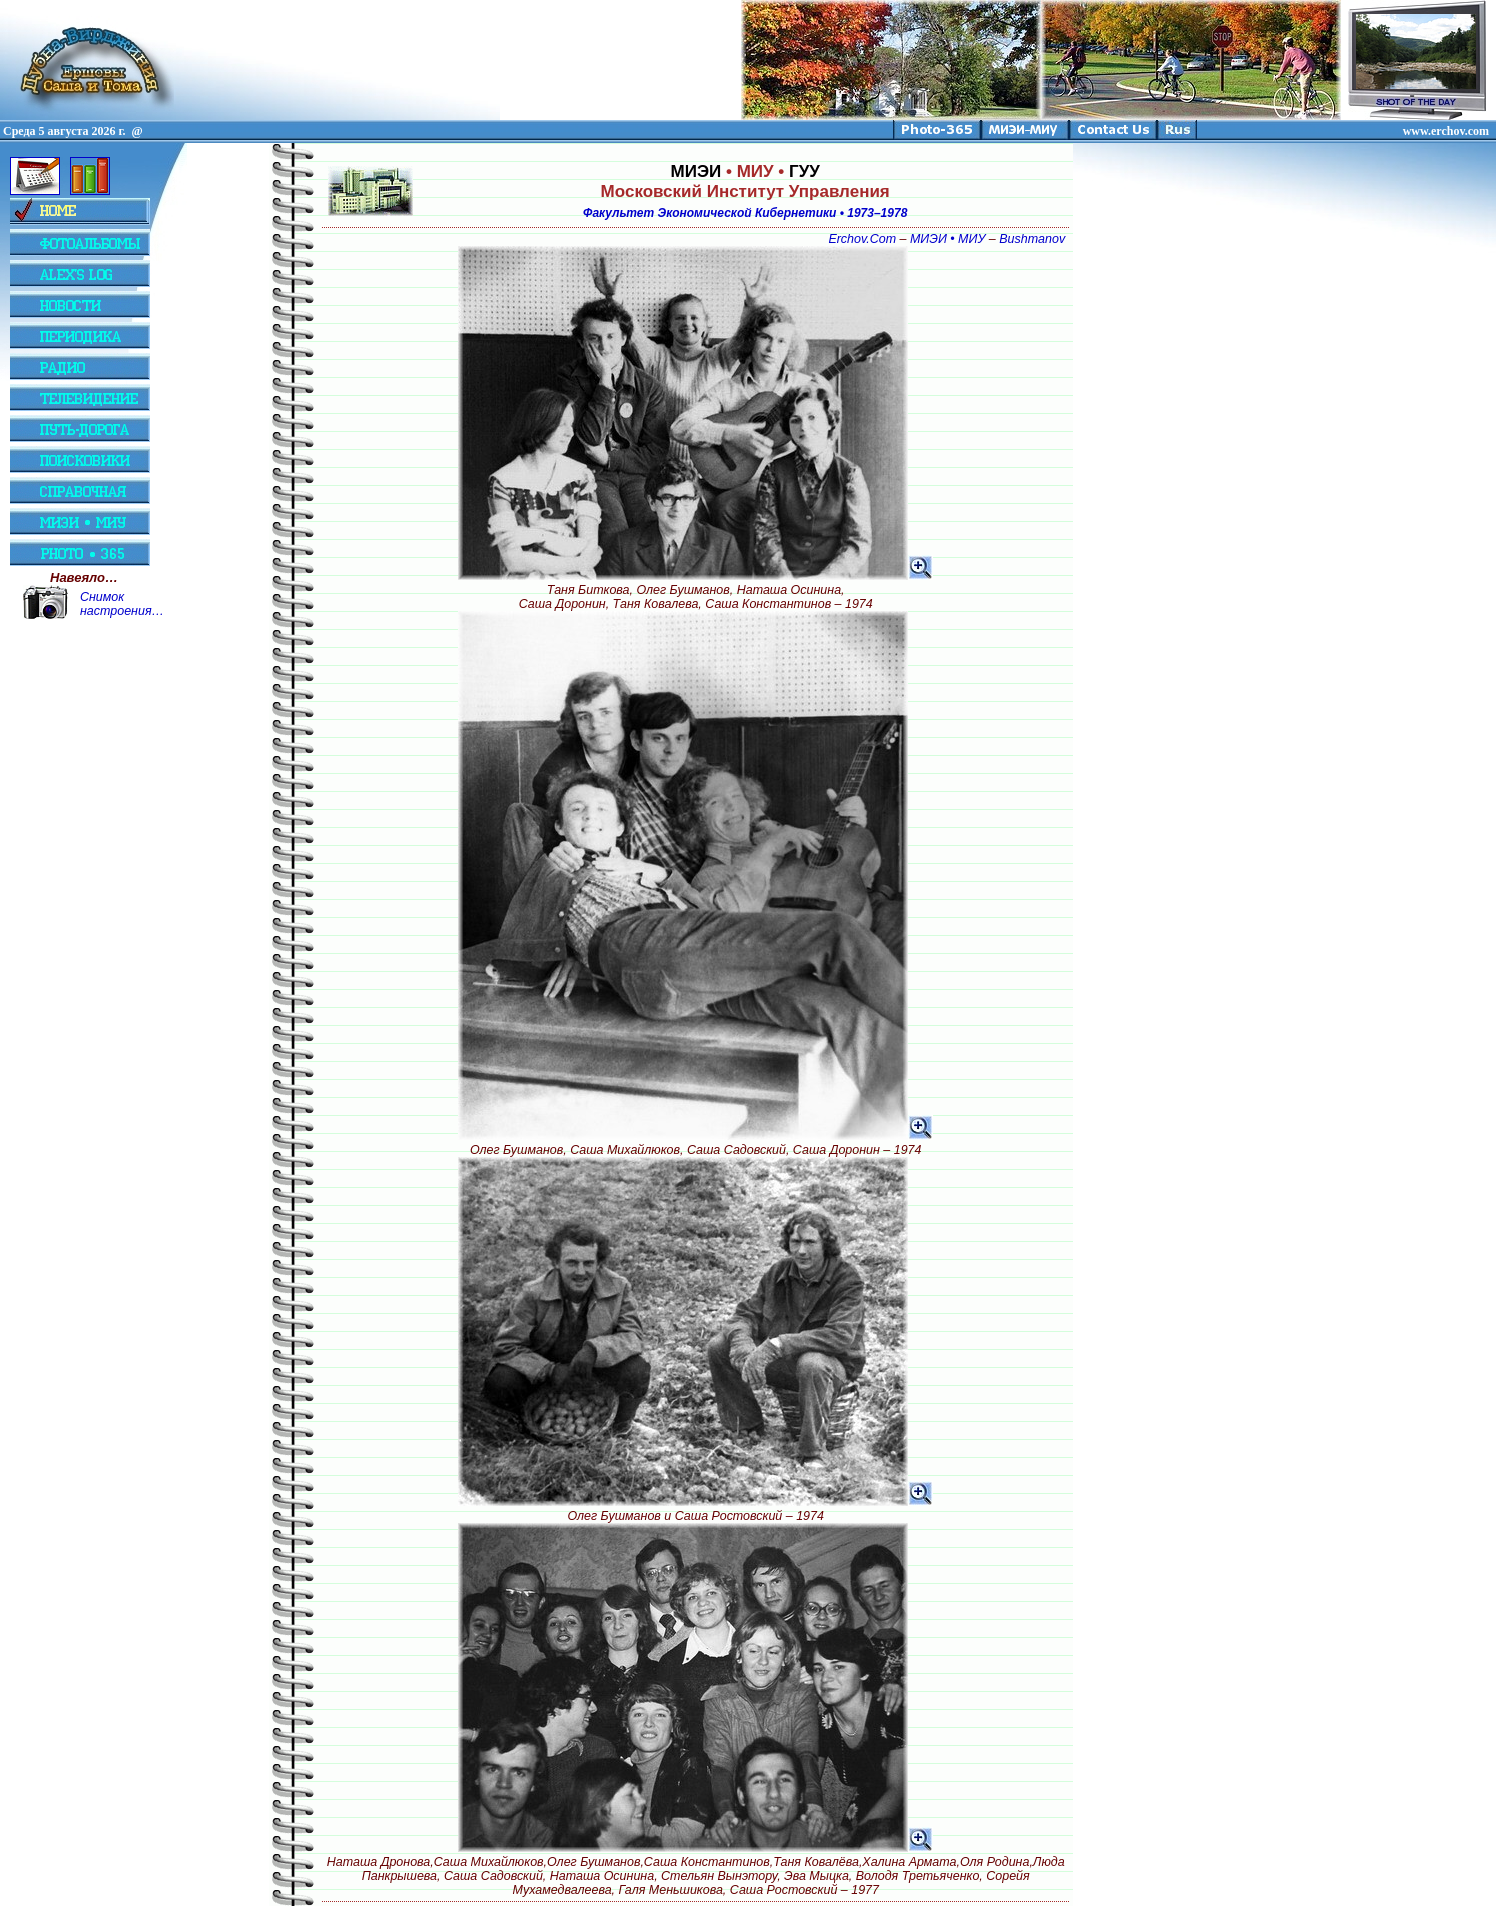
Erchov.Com (862, 239)
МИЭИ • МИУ (947, 239)
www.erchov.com (1446, 131)
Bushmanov (1032, 239)
